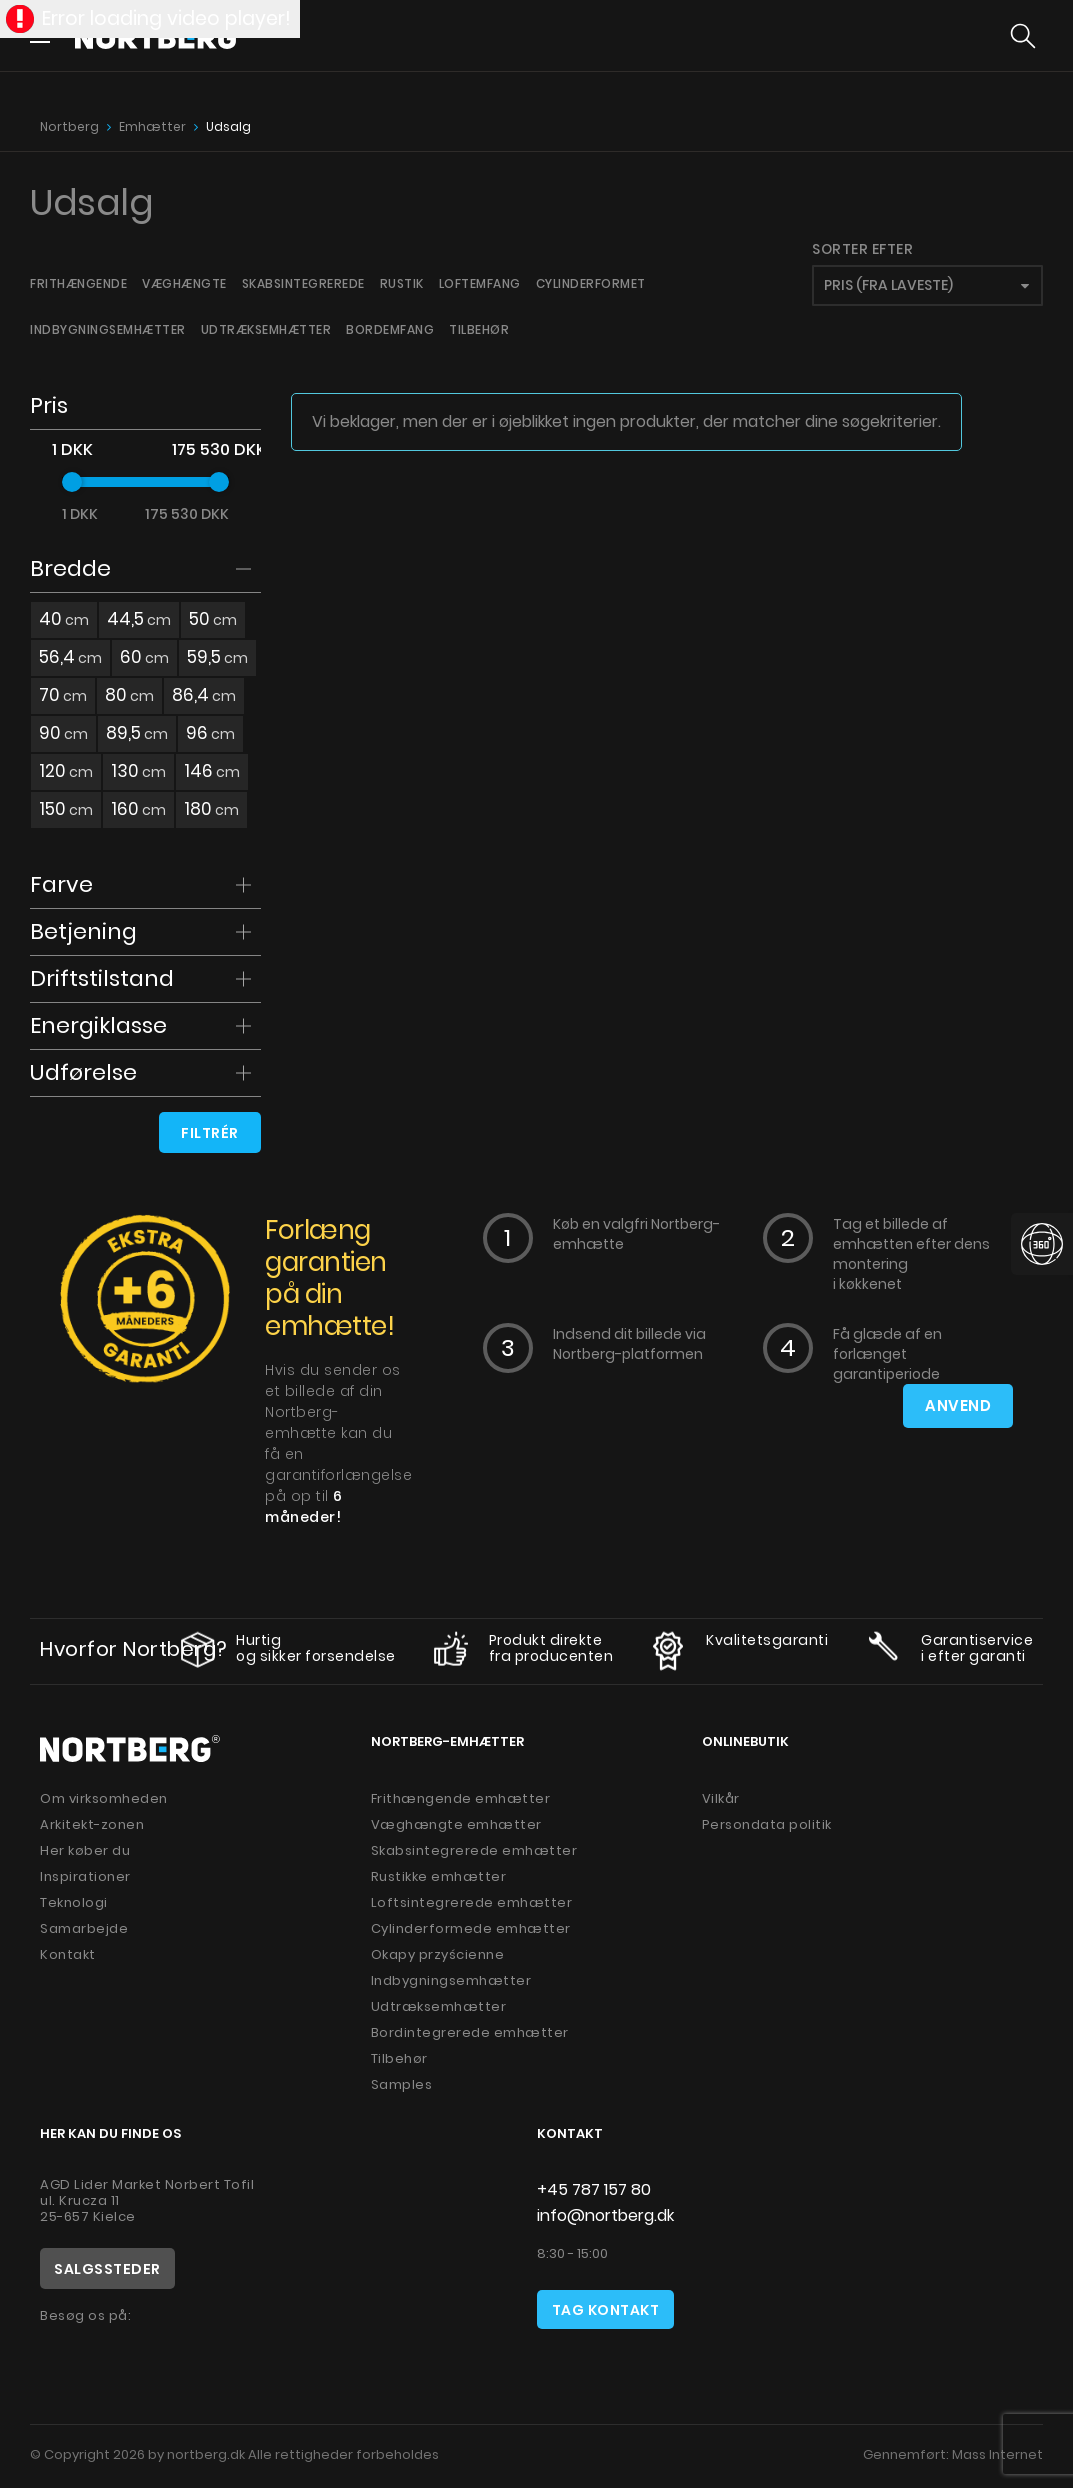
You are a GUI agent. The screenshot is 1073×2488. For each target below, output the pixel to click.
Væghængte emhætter (456, 1824)
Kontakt (68, 1954)
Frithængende (78, 283)
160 (138, 809)
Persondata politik (767, 1824)
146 (212, 771)
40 (64, 619)
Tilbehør (479, 329)
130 (138, 771)
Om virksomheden (104, 1798)
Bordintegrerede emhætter (470, 2032)
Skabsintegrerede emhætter (474, 1850)
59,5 (217, 657)
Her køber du (85, 1850)
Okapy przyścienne (438, 1954)
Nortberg (69, 126)
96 (210, 733)
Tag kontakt (606, 2310)
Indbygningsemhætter (108, 329)
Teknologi (74, 1902)
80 (129, 695)
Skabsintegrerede (303, 283)
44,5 (139, 619)
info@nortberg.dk (605, 2215)
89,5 (137, 733)
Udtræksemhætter (266, 329)
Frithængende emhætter (461, 1798)
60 (144, 657)
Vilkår (721, 1798)
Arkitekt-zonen (92, 1824)
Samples (402, 2084)
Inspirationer (85, 1876)
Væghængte (184, 283)
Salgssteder (107, 2269)
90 (63, 733)
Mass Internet (997, 2454)
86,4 (204, 695)
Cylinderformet (591, 283)
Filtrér (210, 1133)
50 (213, 619)
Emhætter (152, 126)
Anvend (958, 1406)
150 (66, 809)
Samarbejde (84, 1928)
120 (66, 771)
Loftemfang (480, 283)
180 (211, 809)
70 (63, 695)
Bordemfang (390, 329)
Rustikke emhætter (439, 1876)
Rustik (402, 283)
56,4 (70, 657)
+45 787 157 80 (594, 2189)
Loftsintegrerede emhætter (472, 1902)
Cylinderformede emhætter (471, 1928)
